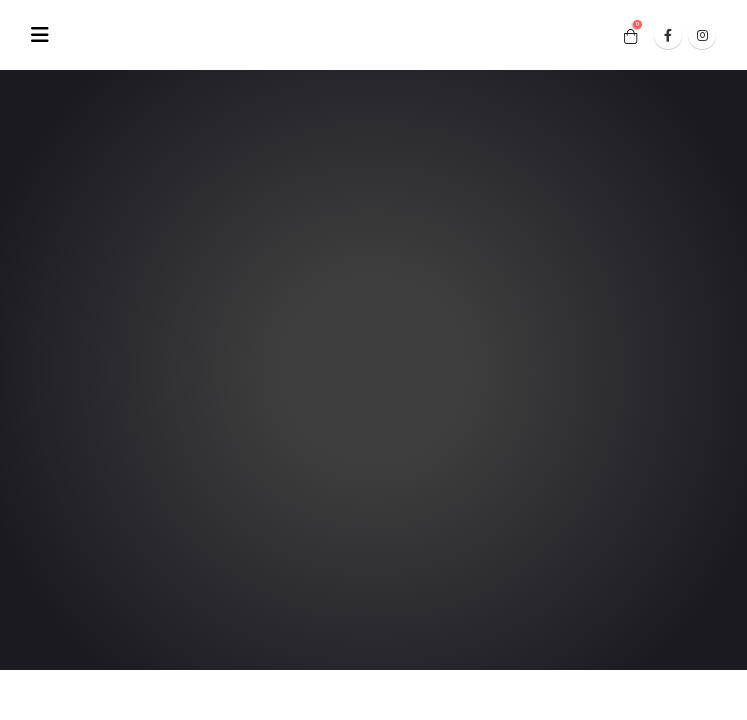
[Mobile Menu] (46, 35)
